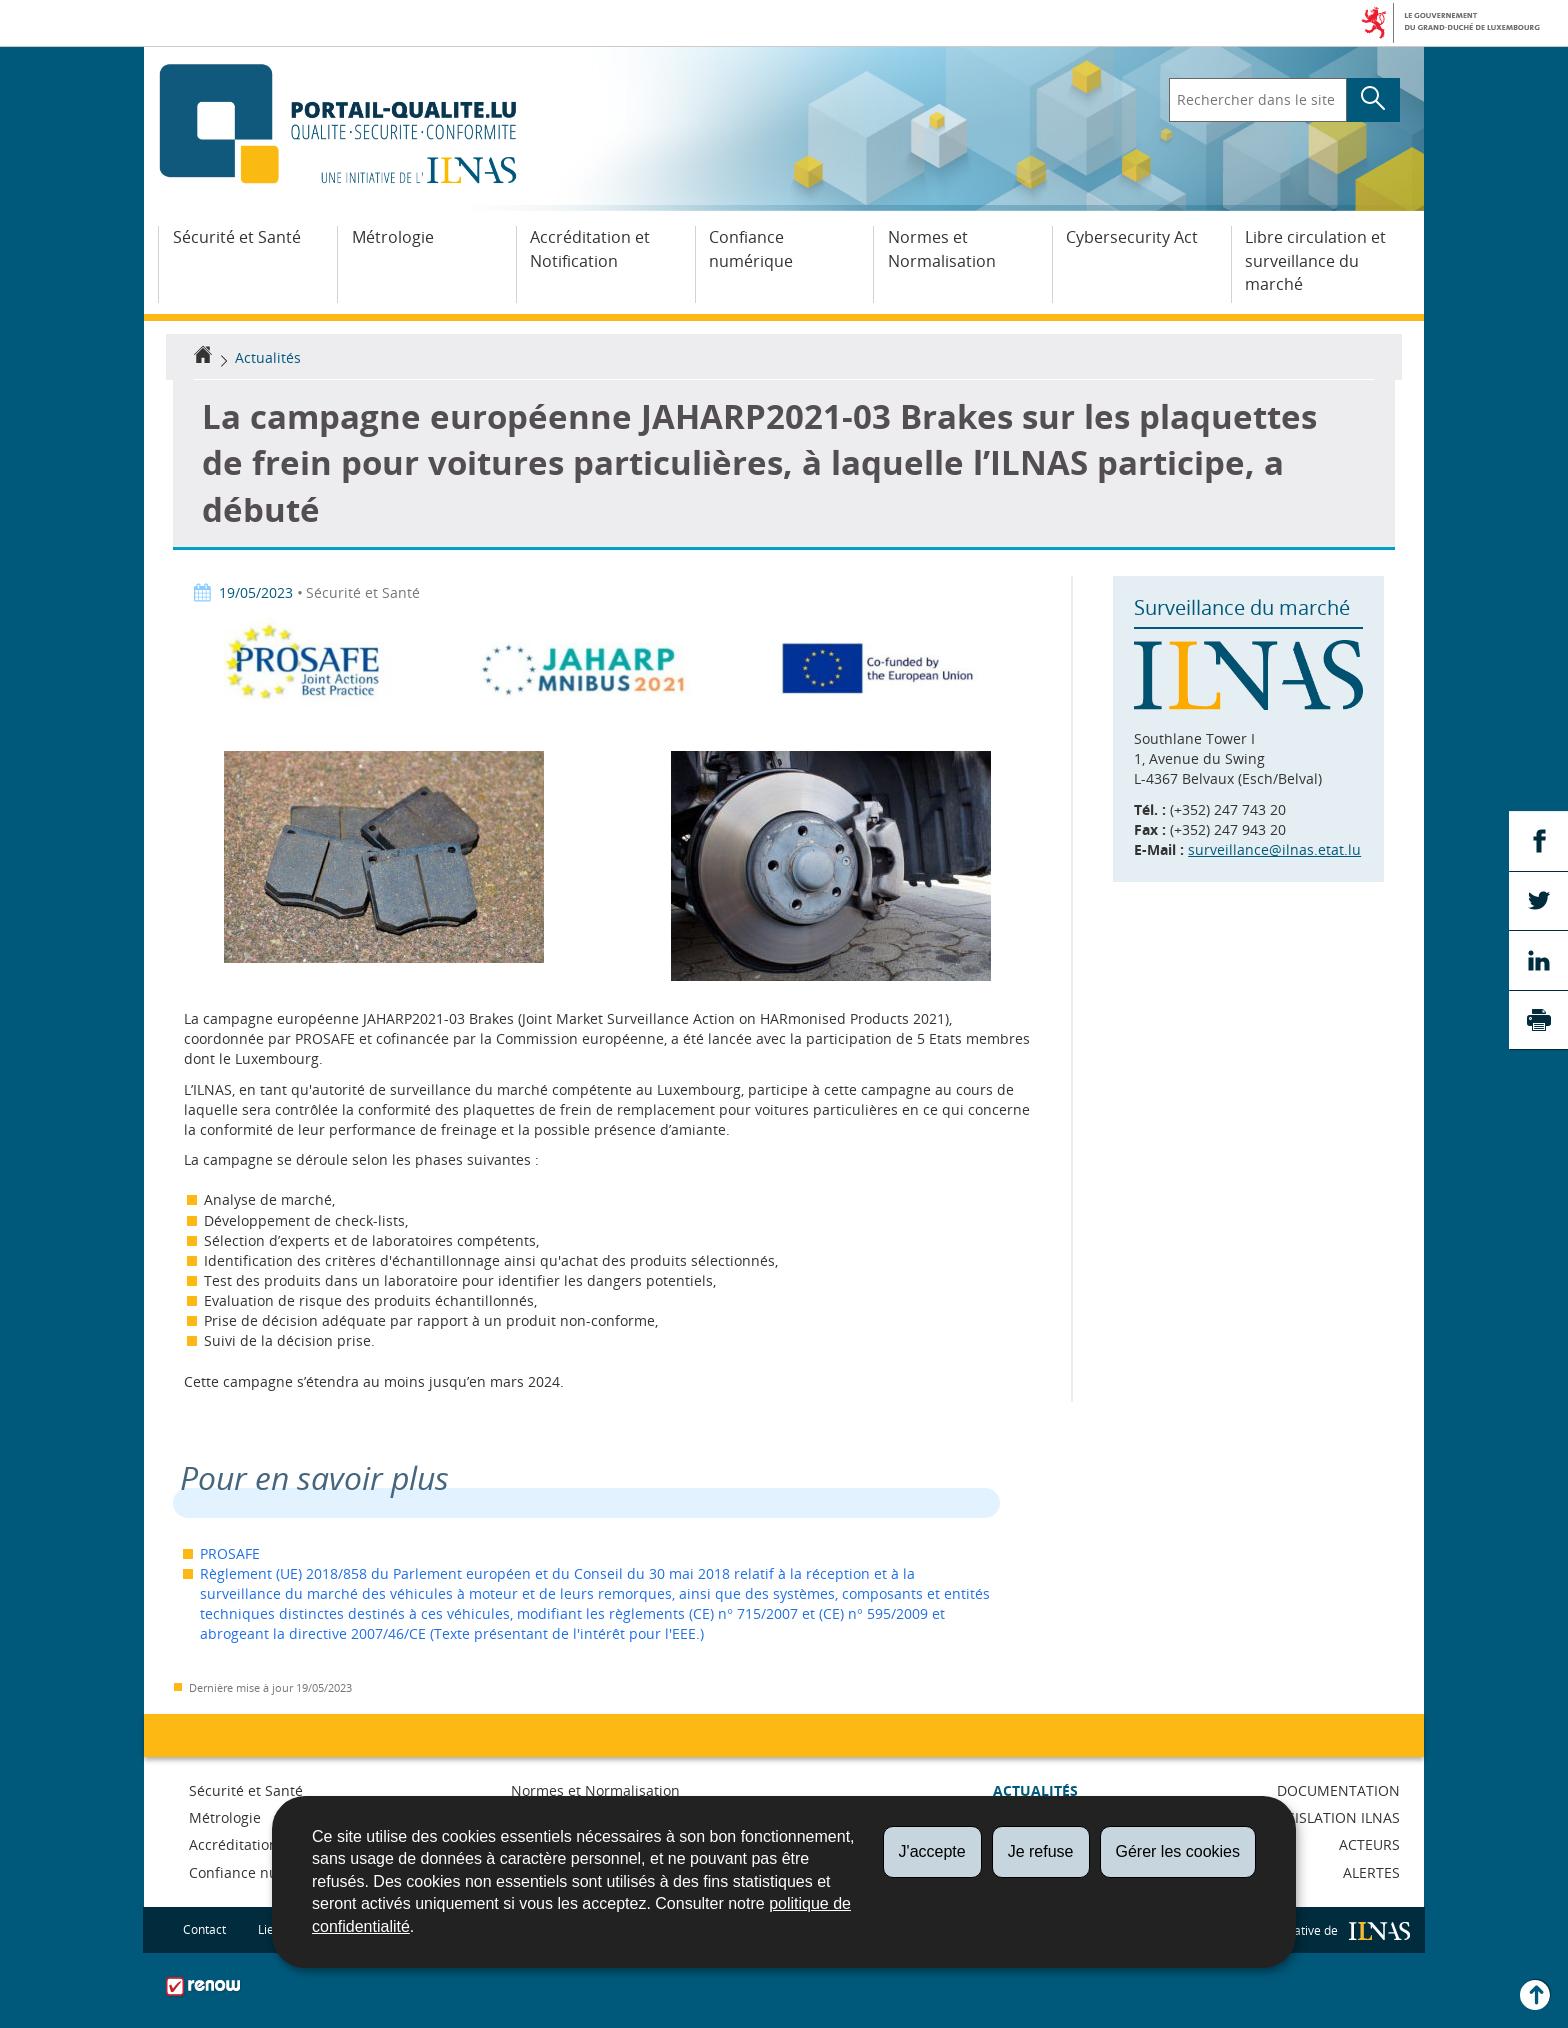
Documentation (1338, 1790)
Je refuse (1041, 1851)
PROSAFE (230, 1553)
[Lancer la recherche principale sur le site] (1373, 100)
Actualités (268, 357)
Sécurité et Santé (237, 237)
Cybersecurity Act (1132, 237)
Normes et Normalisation (942, 249)
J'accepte (932, 1851)
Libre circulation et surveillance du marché (1315, 261)
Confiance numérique (751, 249)
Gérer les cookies (1178, 1851)
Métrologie (393, 237)
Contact (204, 1929)
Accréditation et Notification (590, 249)
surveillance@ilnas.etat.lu (1274, 849)
